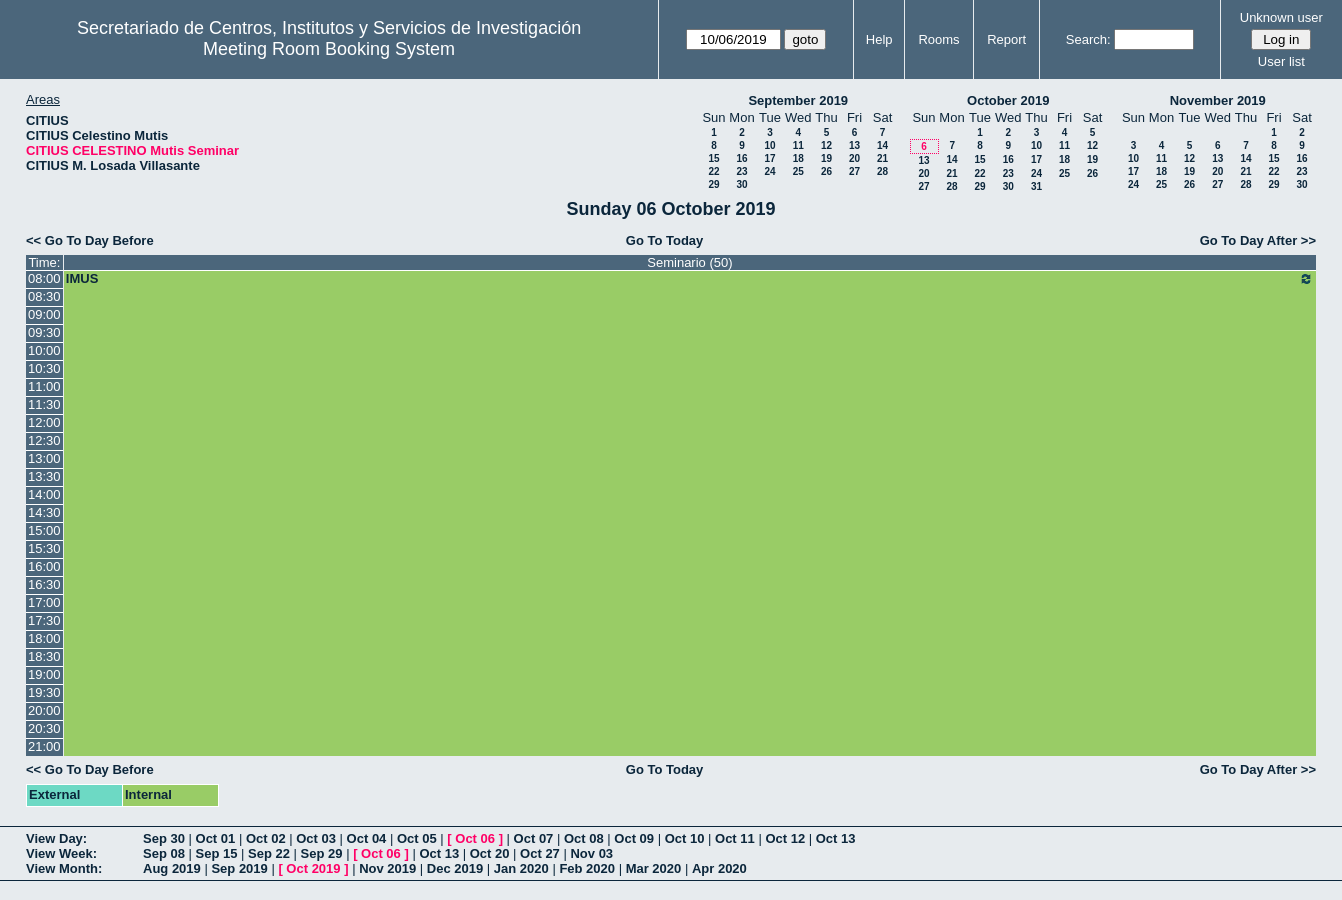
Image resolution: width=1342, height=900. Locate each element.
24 (769, 171)
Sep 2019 (239, 868)
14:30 (44, 512)
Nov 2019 (387, 868)
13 (854, 145)
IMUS (690, 279)
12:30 (44, 440)
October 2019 (1008, 100)
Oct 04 (367, 838)
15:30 (44, 548)
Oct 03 (316, 838)
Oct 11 (735, 838)
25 (798, 171)
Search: (1088, 39)
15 (713, 158)
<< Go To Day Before (90, 240)
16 (741, 158)
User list (1281, 61)
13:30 (44, 476)
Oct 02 (266, 838)
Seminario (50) (689, 262)
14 (882, 145)
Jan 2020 (521, 868)
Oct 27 (540, 853)
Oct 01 (216, 838)
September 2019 (798, 100)
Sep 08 (164, 853)
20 (854, 158)
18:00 (44, 638)
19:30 (44, 692)
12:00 (44, 422)
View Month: (64, 868)
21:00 (44, 746)
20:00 (44, 710)
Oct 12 (785, 838)
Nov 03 (591, 853)
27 (854, 171)
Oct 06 (475, 838)
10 (769, 145)
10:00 (44, 350)
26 (826, 171)
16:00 (44, 566)
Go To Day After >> (1258, 240)
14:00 (44, 494)
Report (1006, 39)
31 (1036, 186)
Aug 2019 (172, 868)
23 (741, 171)
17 (769, 158)
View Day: (56, 838)
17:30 (44, 620)
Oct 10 (685, 838)
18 (798, 158)
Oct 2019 (313, 868)
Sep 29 (322, 853)
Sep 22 (269, 853)
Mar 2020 (654, 868)
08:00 (44, 278)
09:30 (44, 332)
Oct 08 (584, 838)
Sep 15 (217, 853)
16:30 (44, 584)
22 (713, 171)
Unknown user (1281, 17)
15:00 (44, 530)
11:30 (44, 404)
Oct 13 (836, 838)
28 (882, 171)
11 (798, 145)
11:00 (44, 386)
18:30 (44, 656)
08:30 (44, 296)
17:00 (44, 602)
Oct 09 (634, 838)
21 (882, 158)
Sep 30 (164, 838)
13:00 (44, 458)
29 (713, 184)
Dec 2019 (455, 868)
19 (826, 158)
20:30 (44, 728)
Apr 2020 (719, 868)
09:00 (44, 314)
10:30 (44, 368)
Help (879, 39)
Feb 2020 (587, 868)
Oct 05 (417, 838)
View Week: (61, 853)
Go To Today (665, 240)
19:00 (44, 674)
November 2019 (1218, 100)
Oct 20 (490, 853)
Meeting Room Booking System (329, 49)
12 (826, 145)
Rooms (938, 39)
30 (741, 184)
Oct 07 (534, 838)
